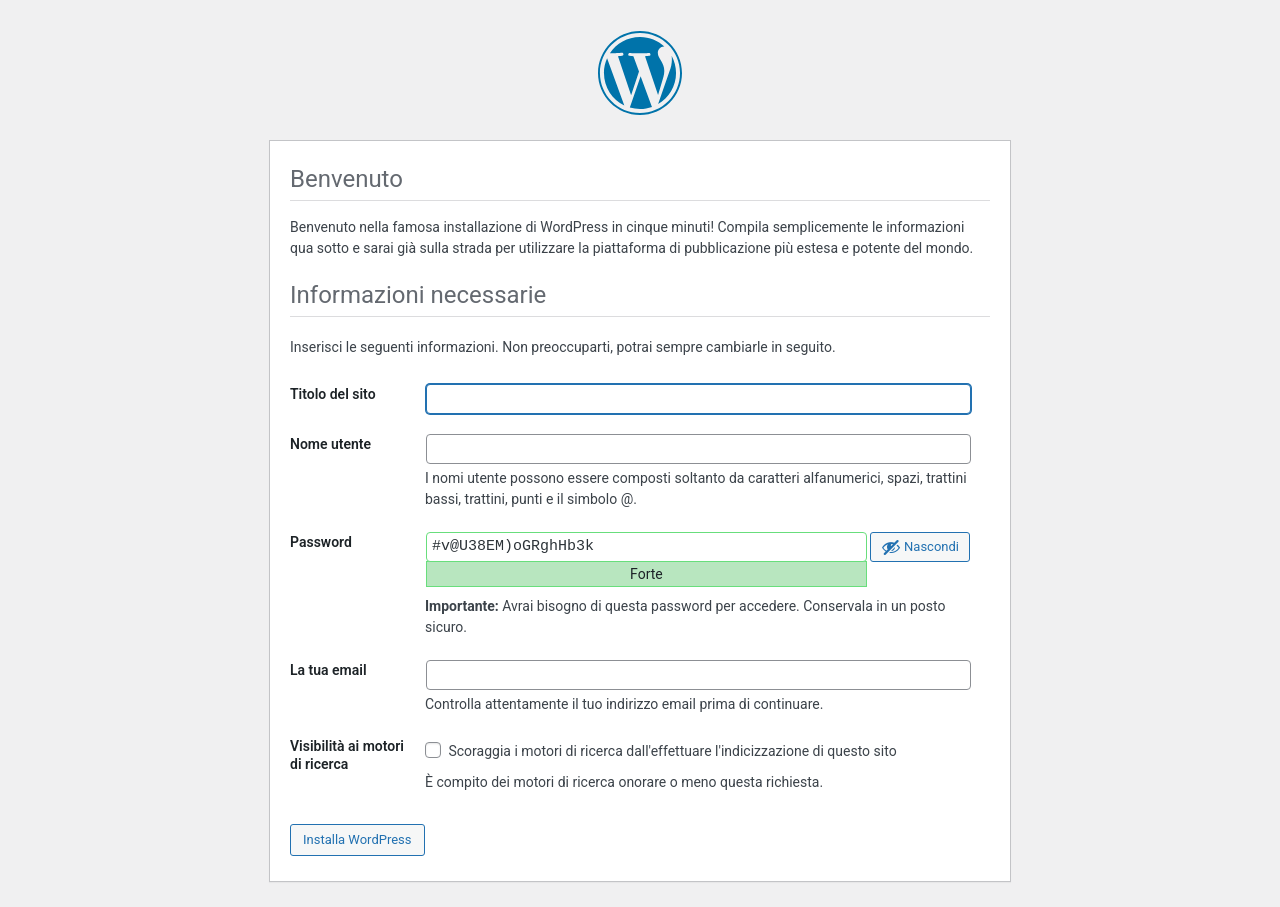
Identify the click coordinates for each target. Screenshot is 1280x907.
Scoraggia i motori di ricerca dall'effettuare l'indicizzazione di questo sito (661, 750)
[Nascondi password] (920, 547)
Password (321, 542)
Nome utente (330, 444)
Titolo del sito (333, 394)
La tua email (328, 670)
